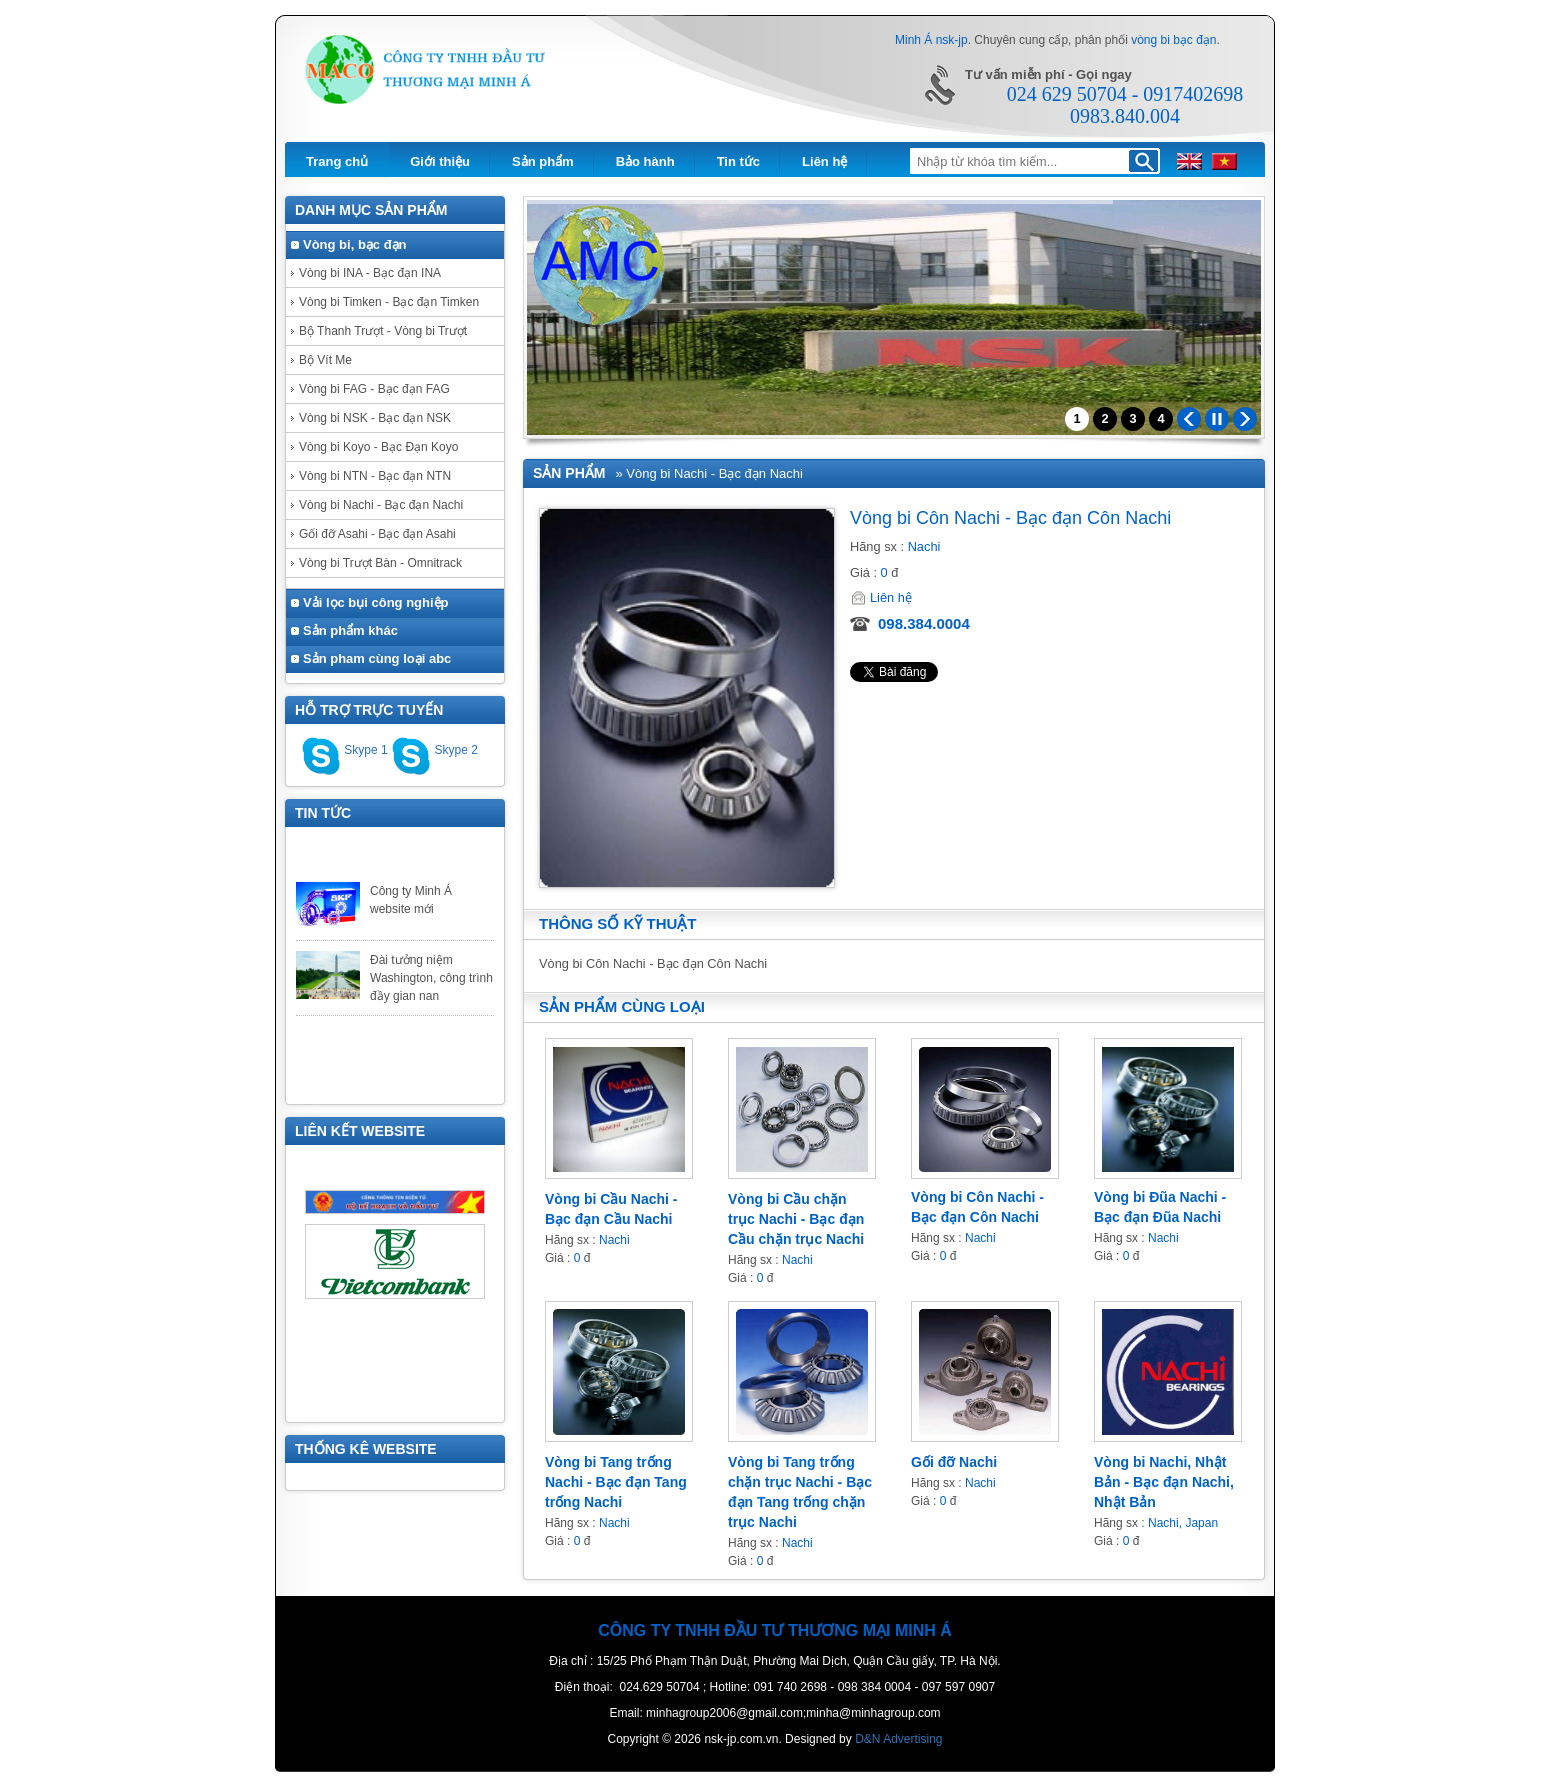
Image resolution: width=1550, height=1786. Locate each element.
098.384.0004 (924, 623)
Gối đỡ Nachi (954, 1462)
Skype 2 (434, 750)
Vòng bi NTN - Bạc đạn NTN (375, 476)
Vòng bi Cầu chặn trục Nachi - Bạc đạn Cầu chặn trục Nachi (796, 1219)
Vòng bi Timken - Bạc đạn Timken (389, 302)
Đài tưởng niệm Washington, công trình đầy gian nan (431, 986)
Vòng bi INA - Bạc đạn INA (370, 273)
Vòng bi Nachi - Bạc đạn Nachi (381, 505)
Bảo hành (645, 161)
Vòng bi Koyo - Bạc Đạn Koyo (378, 447)
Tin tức (738, 161)
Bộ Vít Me (325, 360)
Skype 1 (344, 750)
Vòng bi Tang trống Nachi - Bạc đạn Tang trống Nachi (616, 1482)
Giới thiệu (440, 161)
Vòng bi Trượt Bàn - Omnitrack (380, 563)
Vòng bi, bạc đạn (355, 244)
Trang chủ (337, 161)
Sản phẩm (543, 161)
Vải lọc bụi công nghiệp (376, 602)
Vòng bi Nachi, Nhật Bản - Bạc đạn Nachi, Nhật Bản (1164, 1482)
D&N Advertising (898, 1739)
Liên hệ (824, 161)
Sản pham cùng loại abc (377, 658)
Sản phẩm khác (350, 630)
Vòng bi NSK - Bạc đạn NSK (375, 418)
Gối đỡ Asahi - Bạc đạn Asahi (377, 534)
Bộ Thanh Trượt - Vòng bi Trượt (383, 331)
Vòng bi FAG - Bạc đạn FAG (374, 389)
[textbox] (1017, 162)
